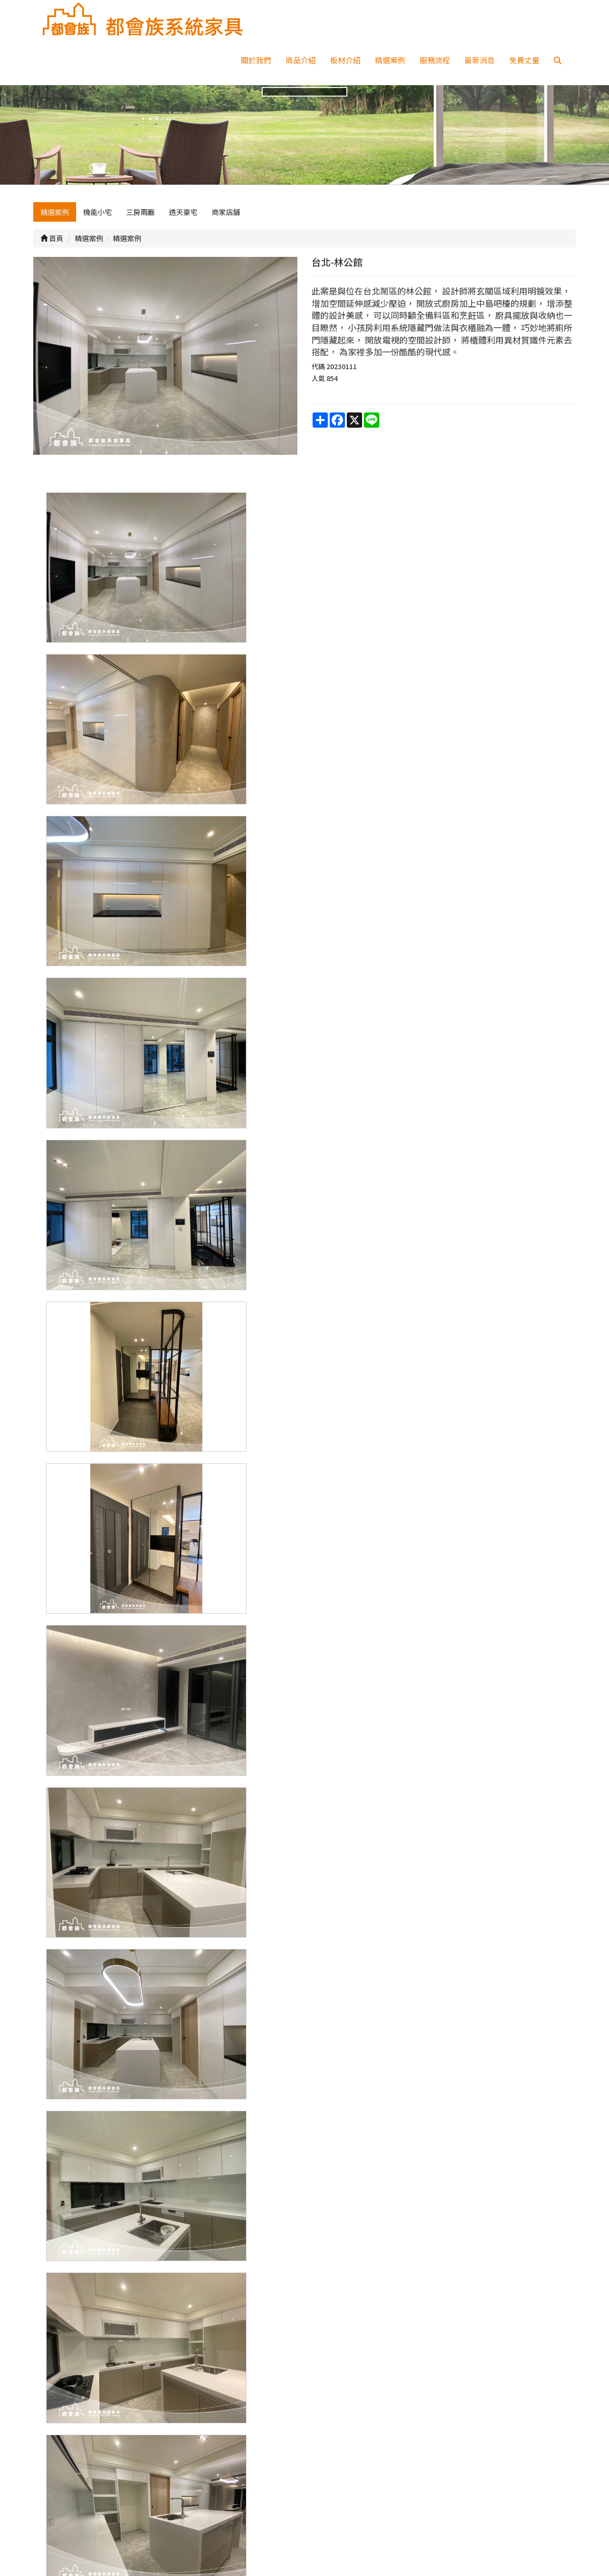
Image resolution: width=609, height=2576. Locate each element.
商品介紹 (300, 60)
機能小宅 (97, 227)
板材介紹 (345, 60)
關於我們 (256, 60)
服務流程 (435, 60)
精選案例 (390, 60)
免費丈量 (524, 60)
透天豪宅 (183, 227)
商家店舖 (226, 227)
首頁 (51, 253)
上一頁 (304, 2355)
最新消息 (479, 60)
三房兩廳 (140, 227)
